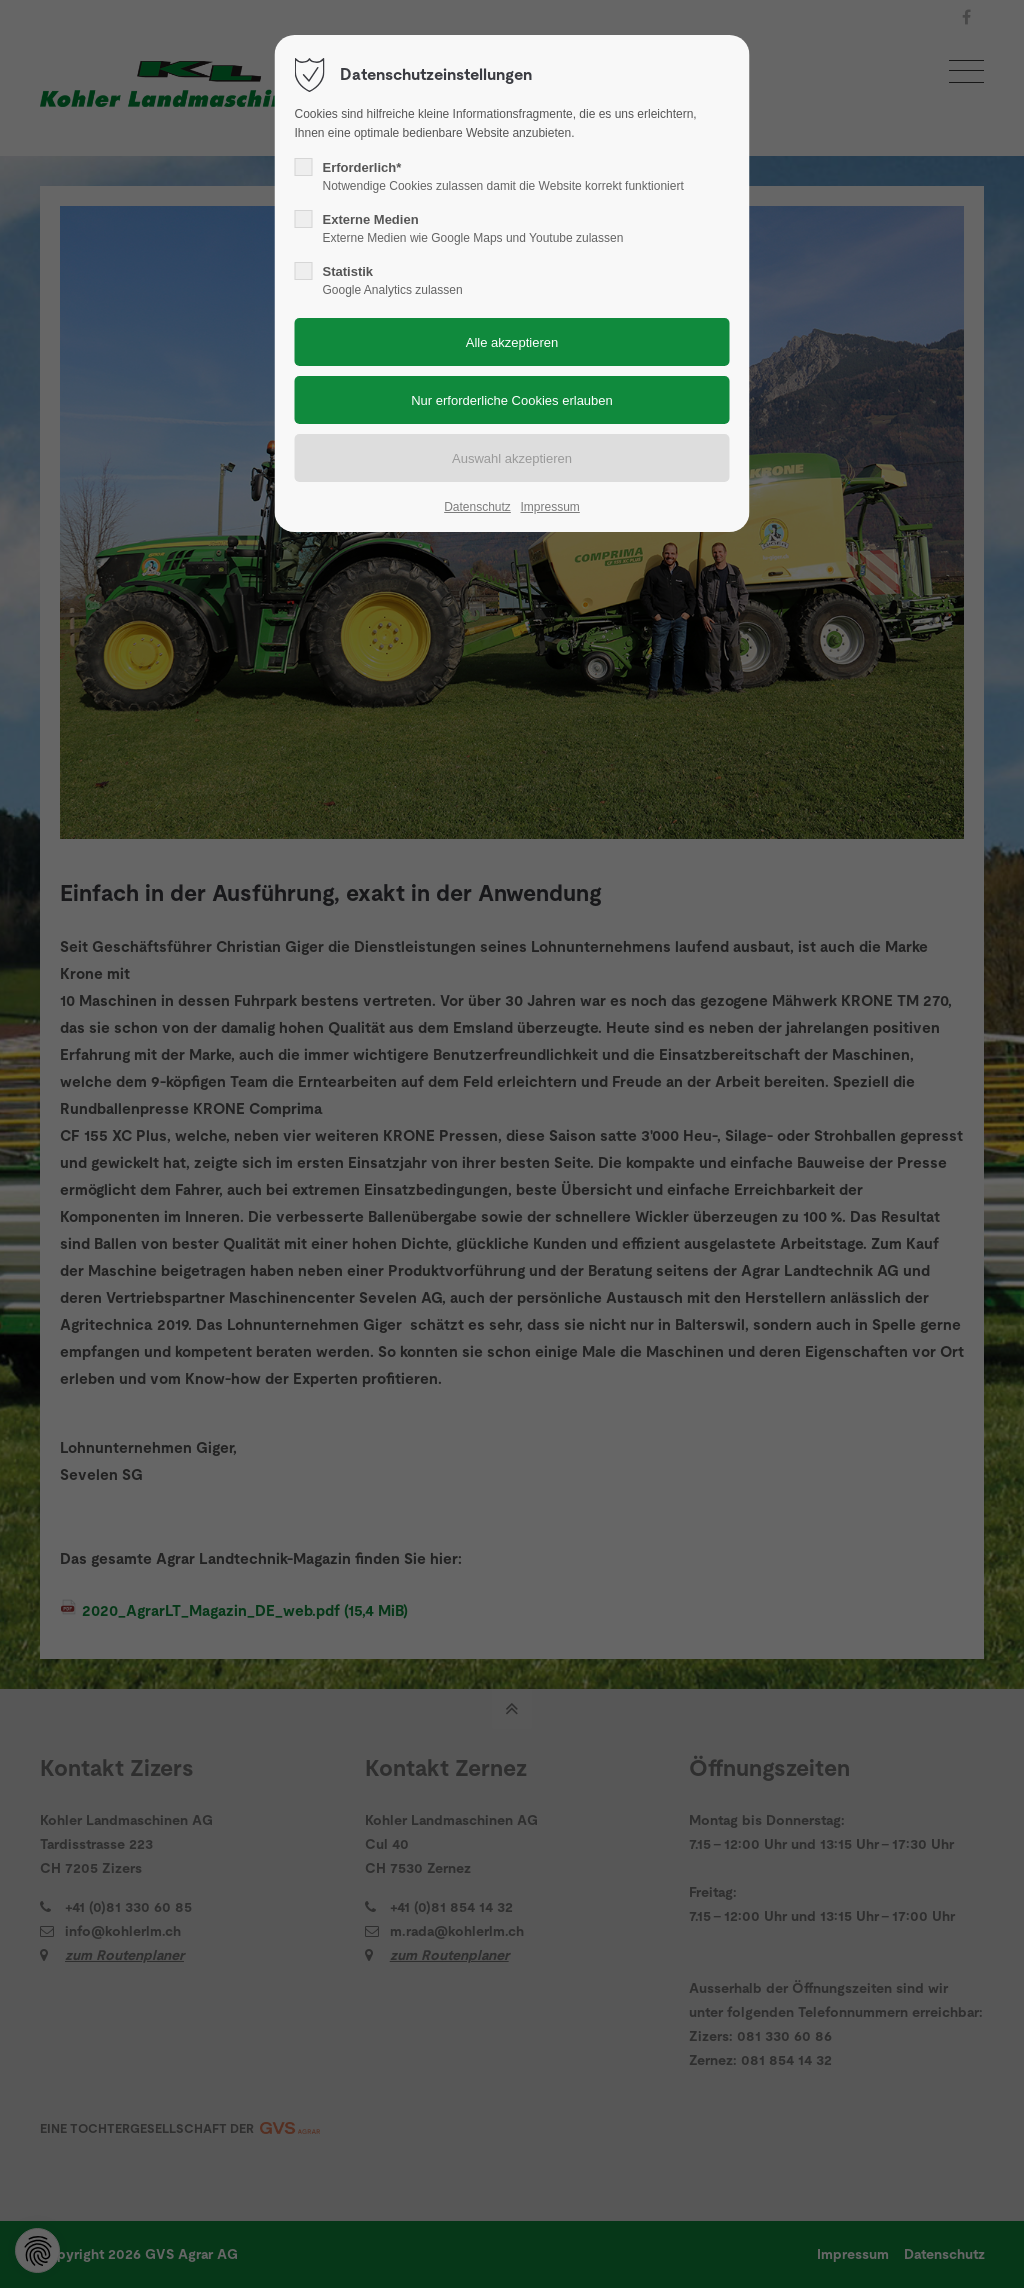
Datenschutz (477, 507)
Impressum (549, 507)
